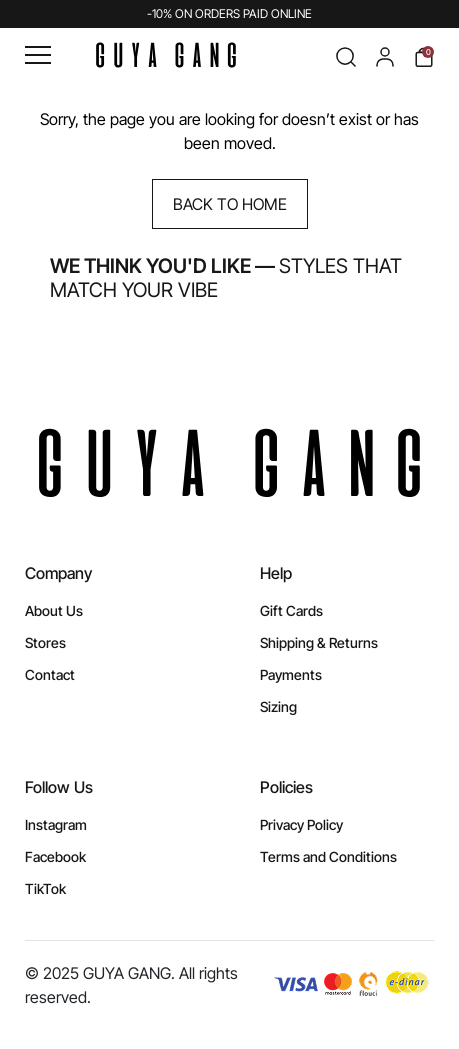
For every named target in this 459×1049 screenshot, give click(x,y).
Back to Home (230, 204)
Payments (291, 674)
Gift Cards (291, 610)
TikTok (45, 888)
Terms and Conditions (328, 856)
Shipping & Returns (319, 642)
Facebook (55, 856)
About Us (54, 610)
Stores (45, 642)
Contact (50, 674)
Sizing (278, 706)
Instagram (56, 824)
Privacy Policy (301, 824)
